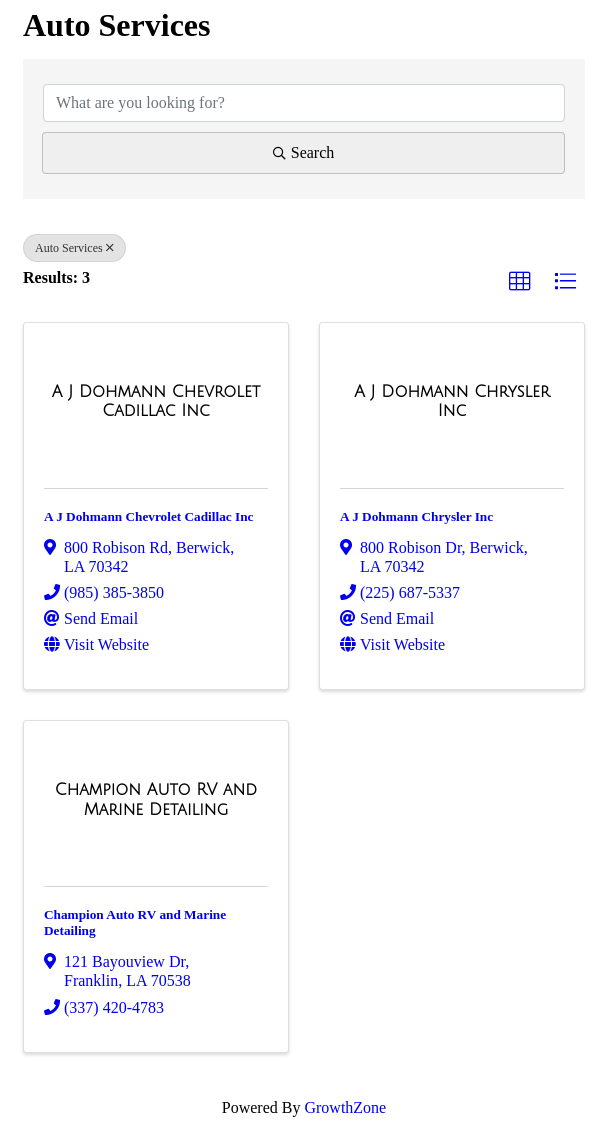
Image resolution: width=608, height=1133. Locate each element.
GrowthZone (345, 1107)
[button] (520, 282)
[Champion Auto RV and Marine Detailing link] (156, 799)
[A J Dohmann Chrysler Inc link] (452, 401)
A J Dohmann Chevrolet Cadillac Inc (148, 516)
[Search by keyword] (304, 103)
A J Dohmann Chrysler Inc (416, 516)
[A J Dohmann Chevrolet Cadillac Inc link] (156, 401)
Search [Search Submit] (304, 152)
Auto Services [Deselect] (74, 248)
